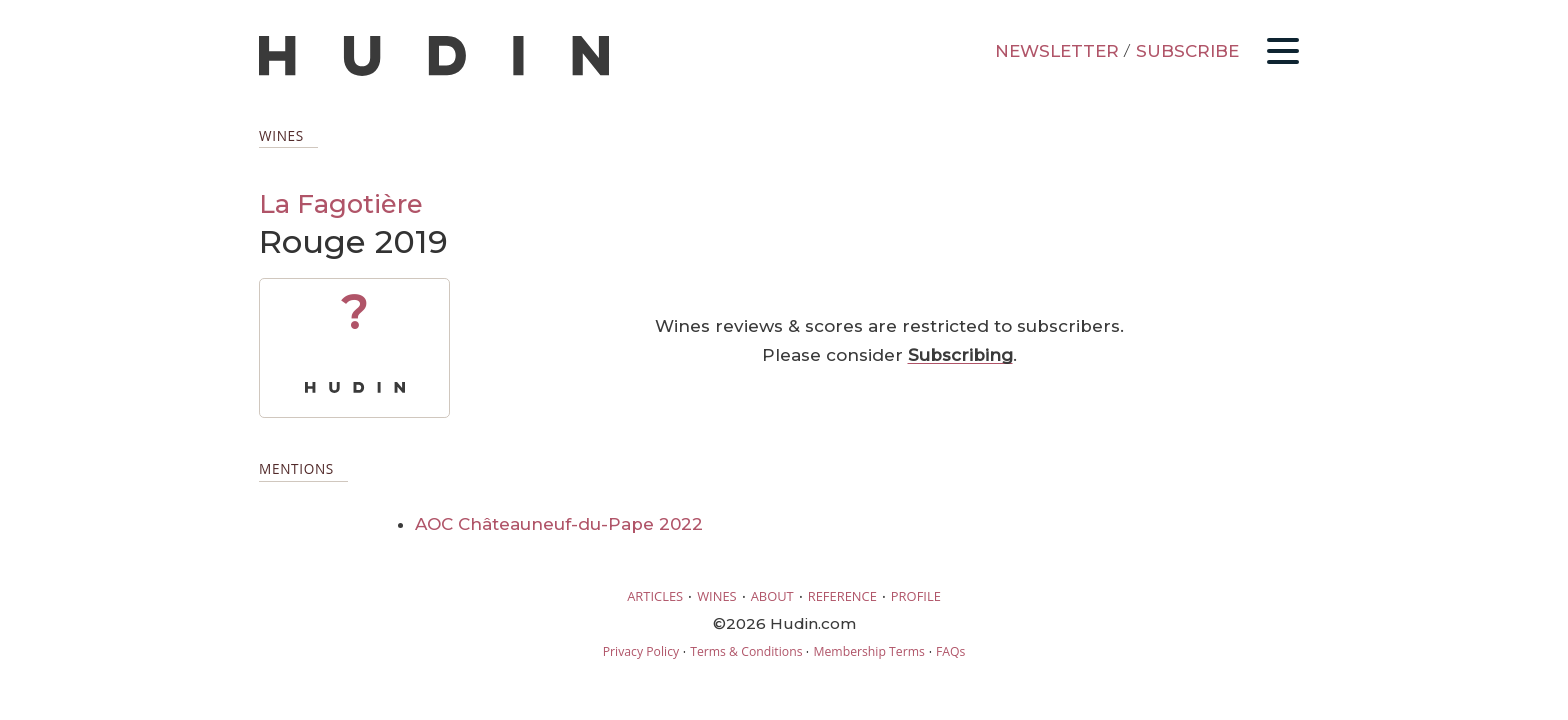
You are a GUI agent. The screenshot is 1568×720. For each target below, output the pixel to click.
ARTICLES (655, 596)
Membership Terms (868, 651)
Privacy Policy (641, 651)
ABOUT (772, 596)
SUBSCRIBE (1187, 51)
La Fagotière (341, 203)
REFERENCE (842, 596)
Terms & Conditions (746, 651)
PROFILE (916, 596)
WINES (717, 596)
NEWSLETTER (1057, 51)
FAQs (950, 651)
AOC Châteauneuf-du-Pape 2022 (559, 524)
